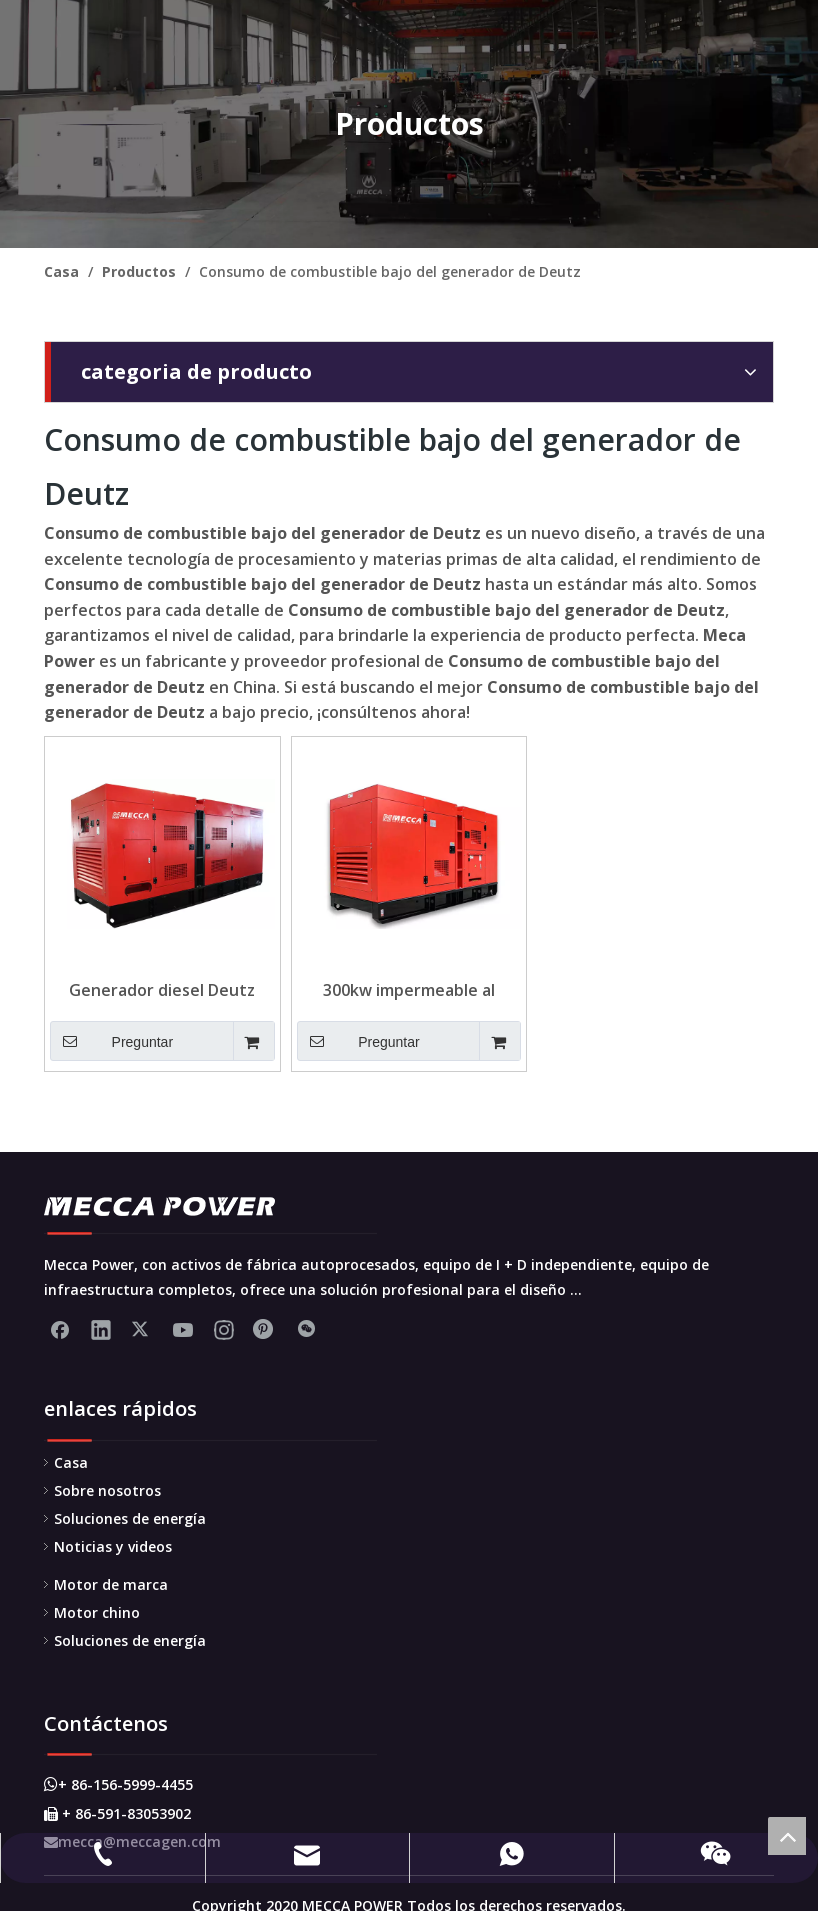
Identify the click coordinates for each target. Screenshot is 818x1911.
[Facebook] (60, 1329)
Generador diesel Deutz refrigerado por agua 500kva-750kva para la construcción (162, 990)
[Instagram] (224, 1329)
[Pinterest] (265, 1329)
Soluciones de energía (130, 1518)
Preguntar (111, 1041)
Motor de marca (111, 1584)
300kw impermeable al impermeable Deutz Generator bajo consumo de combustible (408, 990)
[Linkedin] (101, 1329)
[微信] (306, 1329)
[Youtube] (183, 1329)
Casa (71, 1462)
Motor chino (97, 1612)
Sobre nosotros (107, 1490)
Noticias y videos (113, 1546)
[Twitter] (142, 1329)
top (787, 1836)
